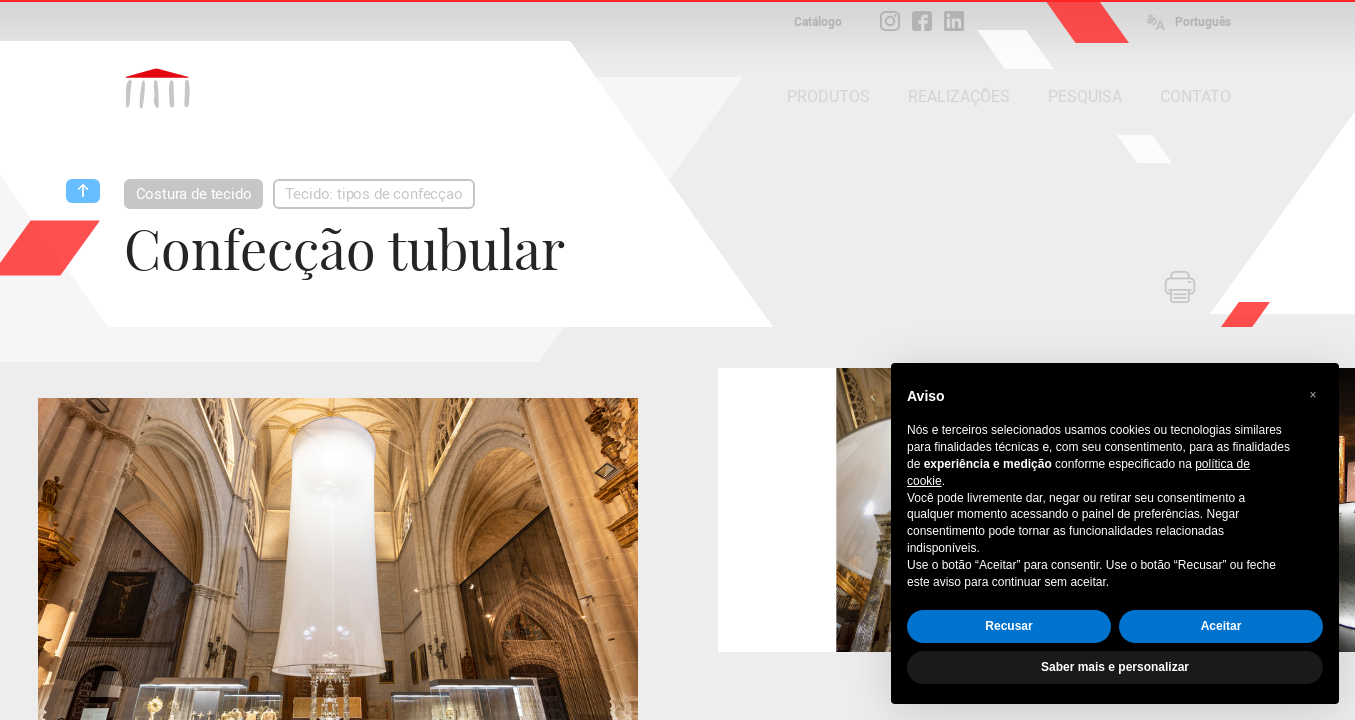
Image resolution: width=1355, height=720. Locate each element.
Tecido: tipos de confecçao (373, 194)
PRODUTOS (828, 96)
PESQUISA (1085, 96)
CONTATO (1195, 96)
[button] (1313, 395)
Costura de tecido (194, 194)
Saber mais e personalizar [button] (1115, 667)
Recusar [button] (1008, 626)
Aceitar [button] (1221, 626)
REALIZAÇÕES (959, 96)
